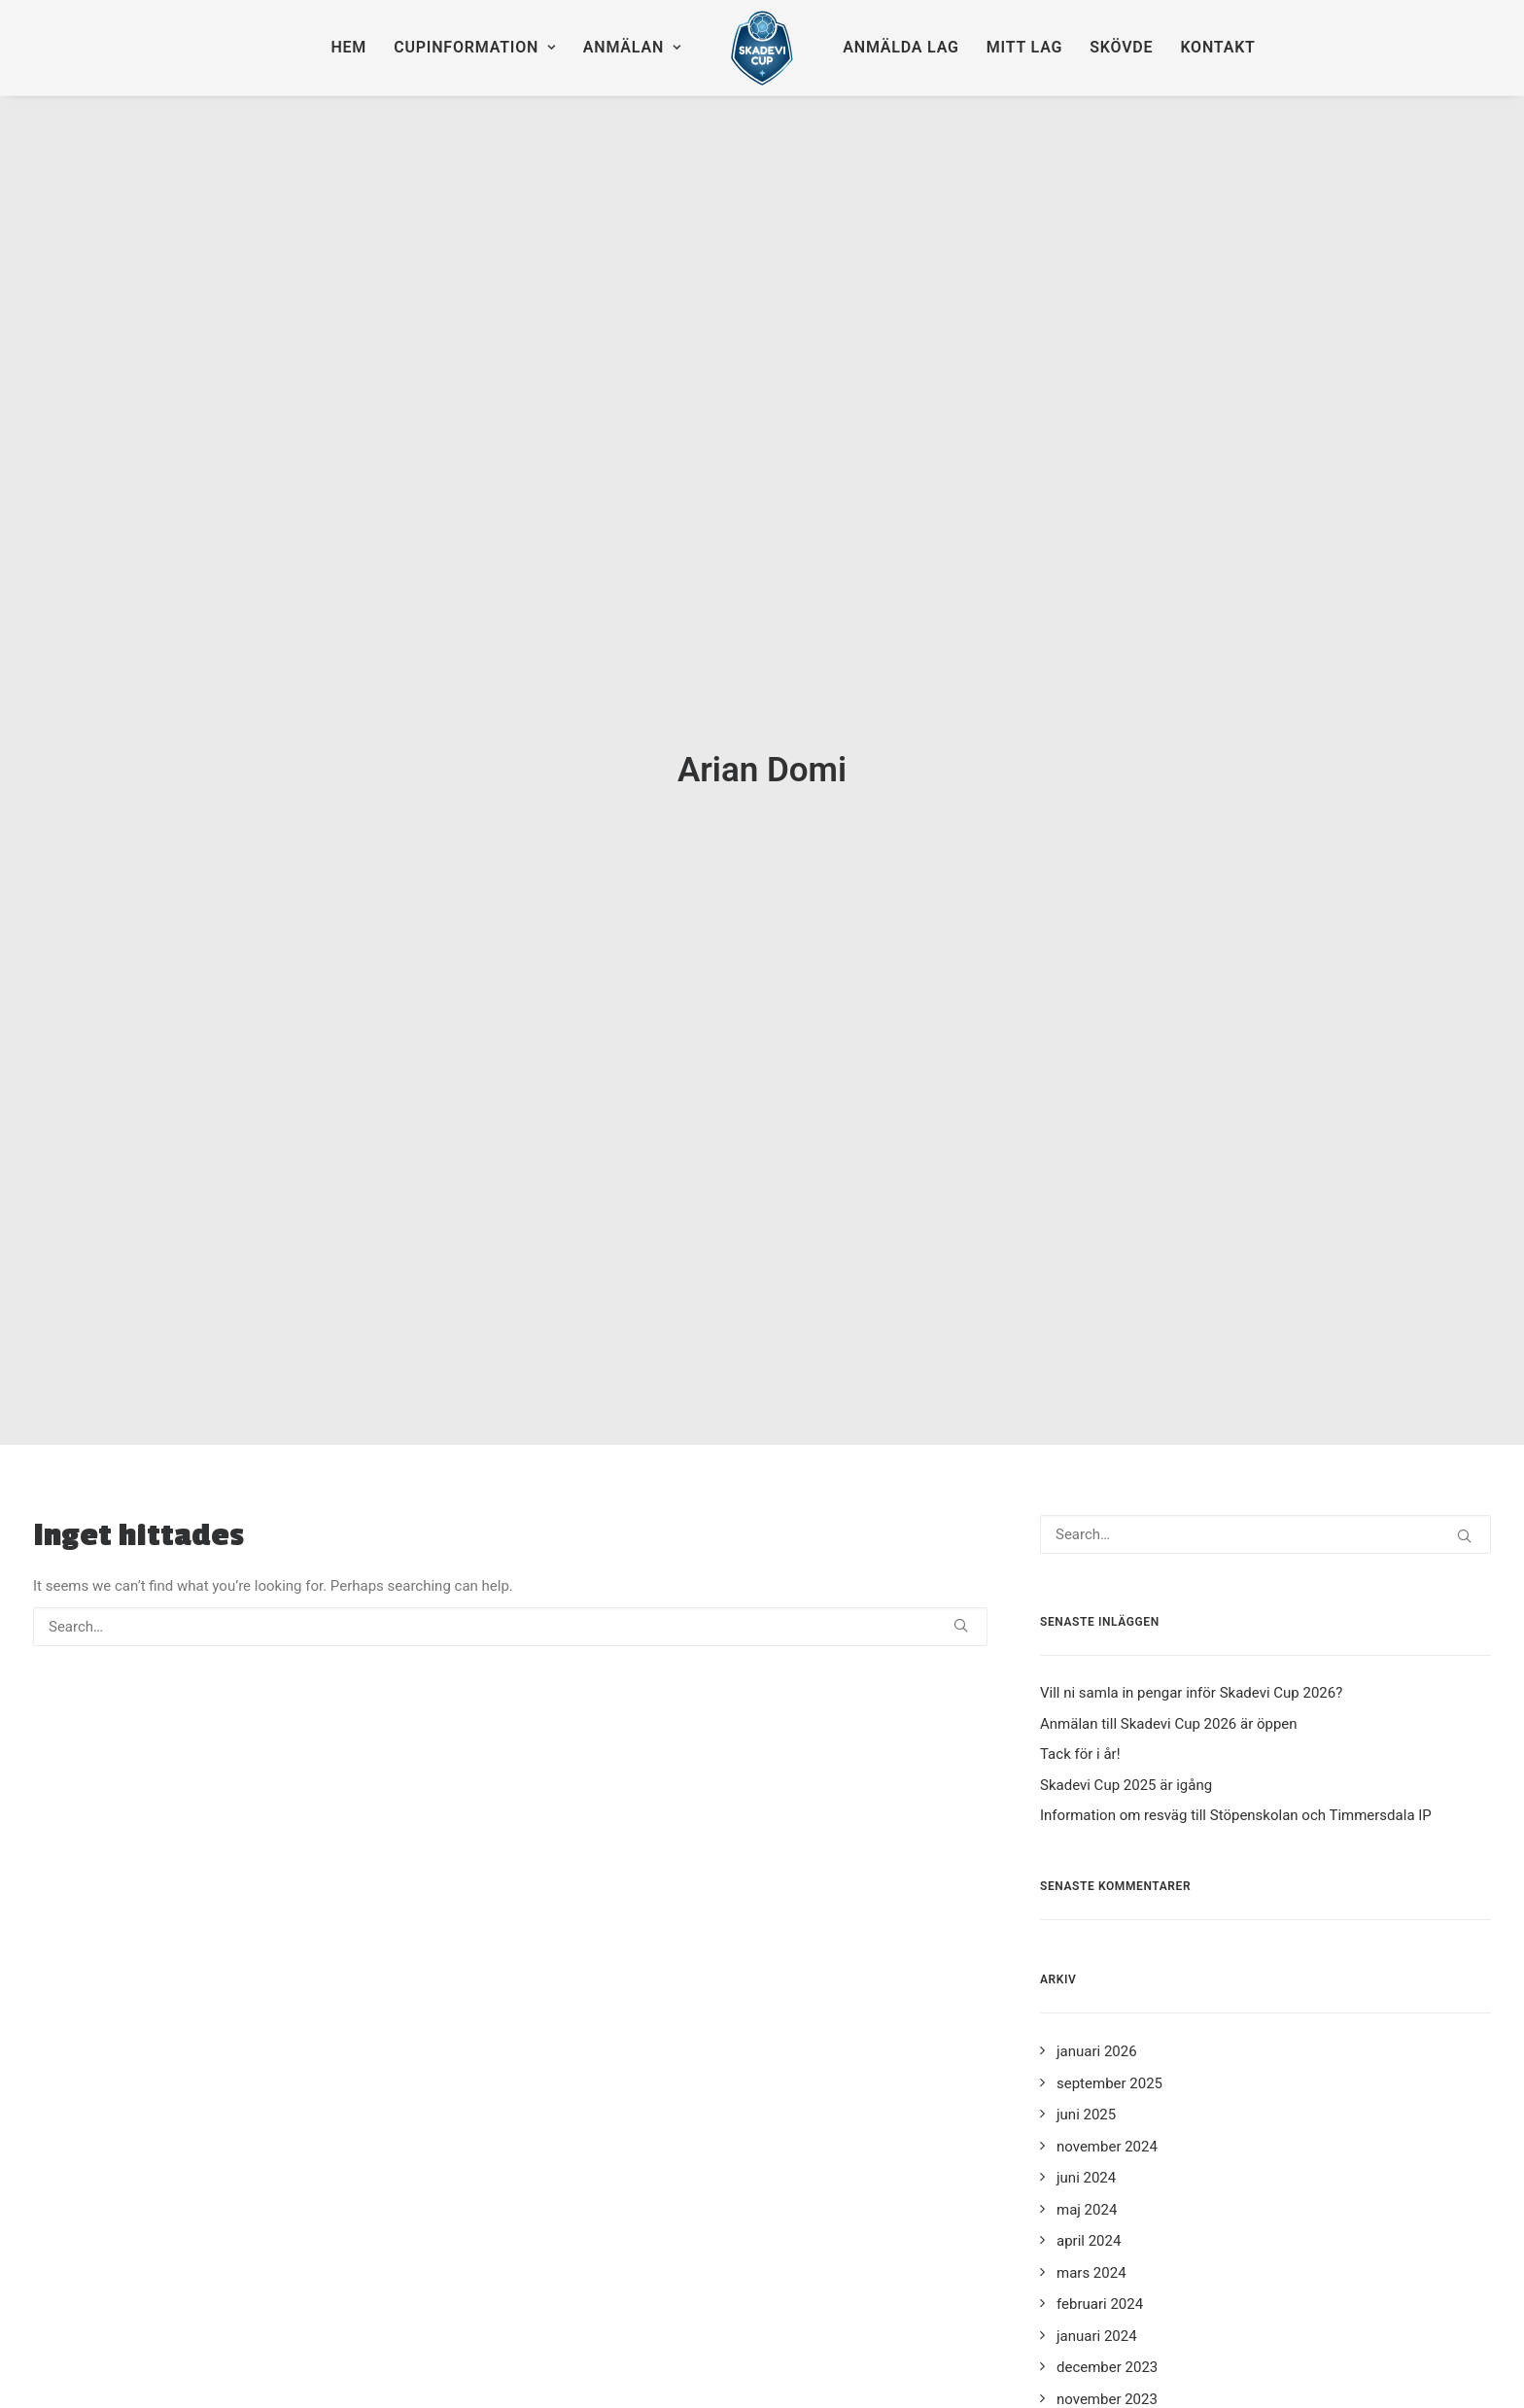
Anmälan (632, 47)
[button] (961, 1336)
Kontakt (1217, 47)
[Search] (510, 1337)
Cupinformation (475, 47)
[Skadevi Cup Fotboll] (762, 47)
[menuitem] (348, 47)
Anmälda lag (900, 47)
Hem (348, 47)
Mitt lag (1024, 47)
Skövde (1121, 47)
